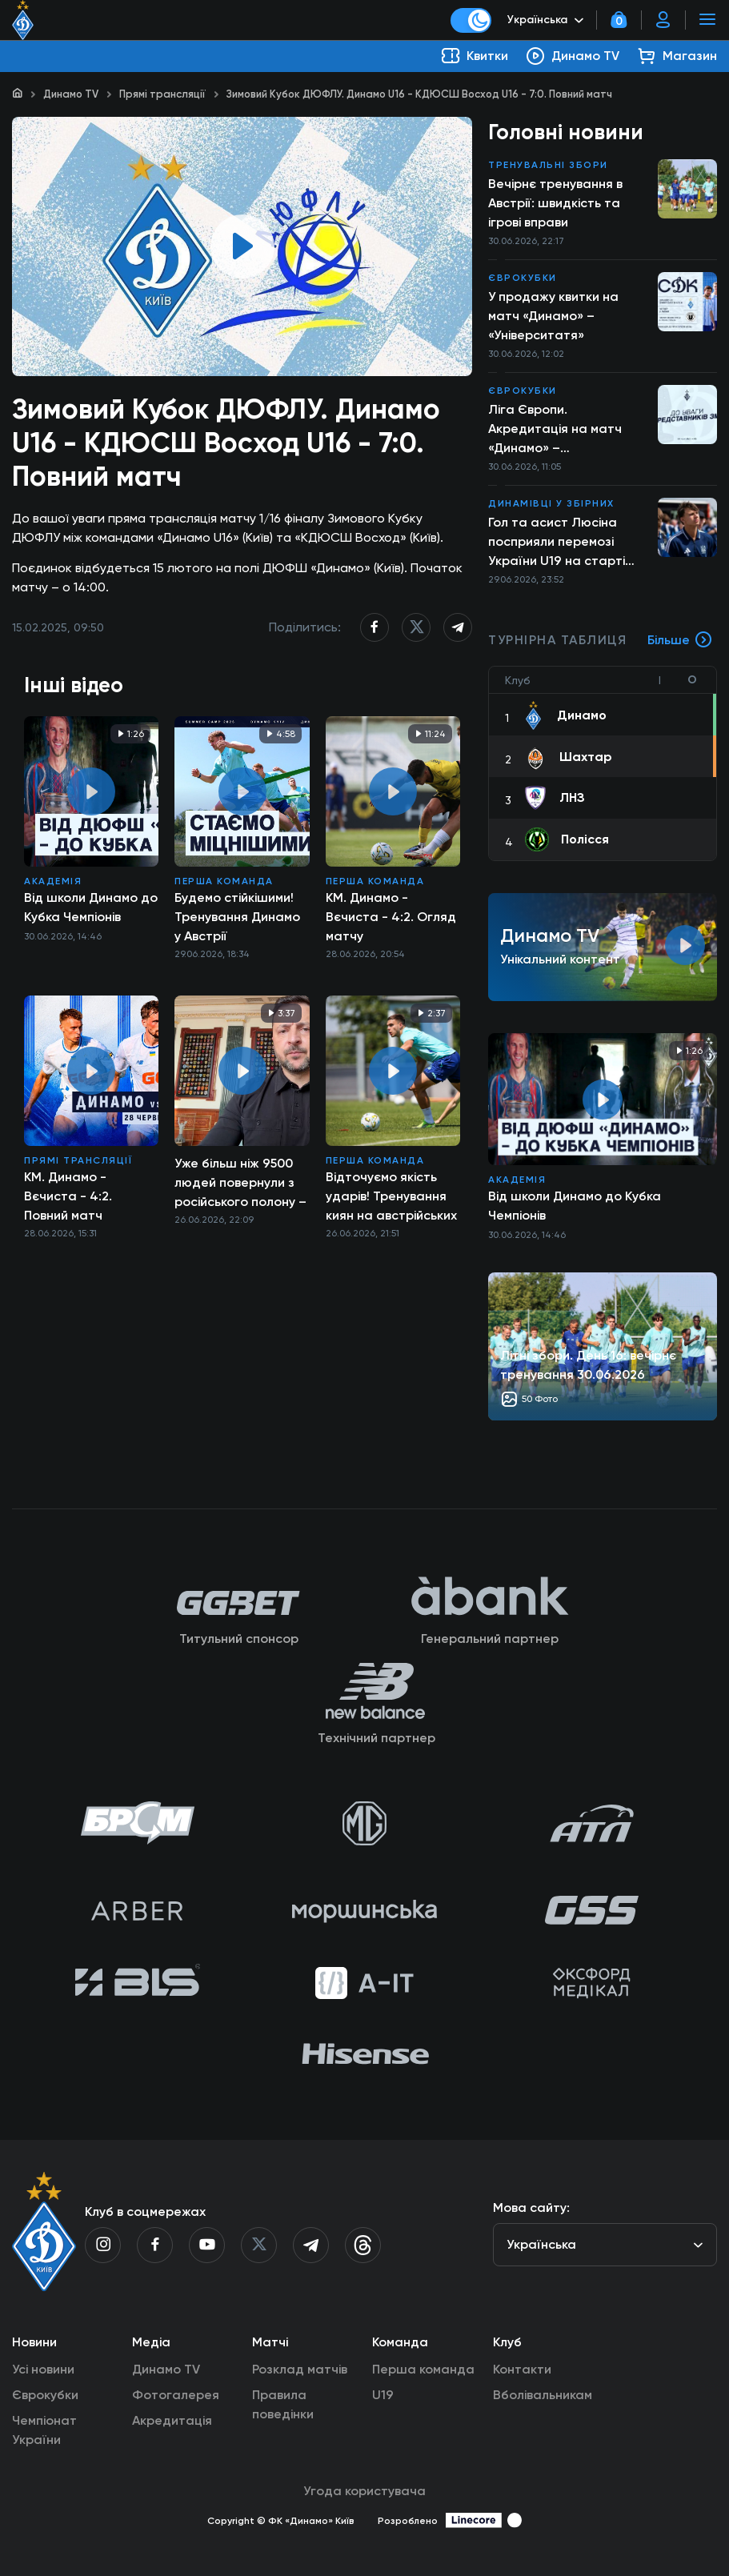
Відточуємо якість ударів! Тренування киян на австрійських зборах (391, 1196)
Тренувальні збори (548, 164)
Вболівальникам (542, 2394)
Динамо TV (70, 94)
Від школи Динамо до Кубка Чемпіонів (91, 907)
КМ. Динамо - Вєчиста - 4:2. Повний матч (68, 1196)
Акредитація (172, 2420)
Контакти (522, 2369)
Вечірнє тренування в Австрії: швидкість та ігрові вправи (555, 203)
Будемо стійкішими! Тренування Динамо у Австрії (237, 916)
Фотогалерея (175, 2394)
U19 (383, 2394)
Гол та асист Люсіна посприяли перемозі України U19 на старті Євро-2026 (556, 543)
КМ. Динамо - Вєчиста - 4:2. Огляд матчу (391, 916)
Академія (53, 881)
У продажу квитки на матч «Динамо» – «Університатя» (553, 316)
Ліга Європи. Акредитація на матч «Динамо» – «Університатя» (555, 430)
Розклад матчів (299, 2369)
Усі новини (43, 2369)
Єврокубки (522, 277)
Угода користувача (364, 2490)
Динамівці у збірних (551, 503)
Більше (680, 640)
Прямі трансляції (162, 94)
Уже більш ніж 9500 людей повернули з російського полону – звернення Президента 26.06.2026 (240, 1183)
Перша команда (224, 881)
